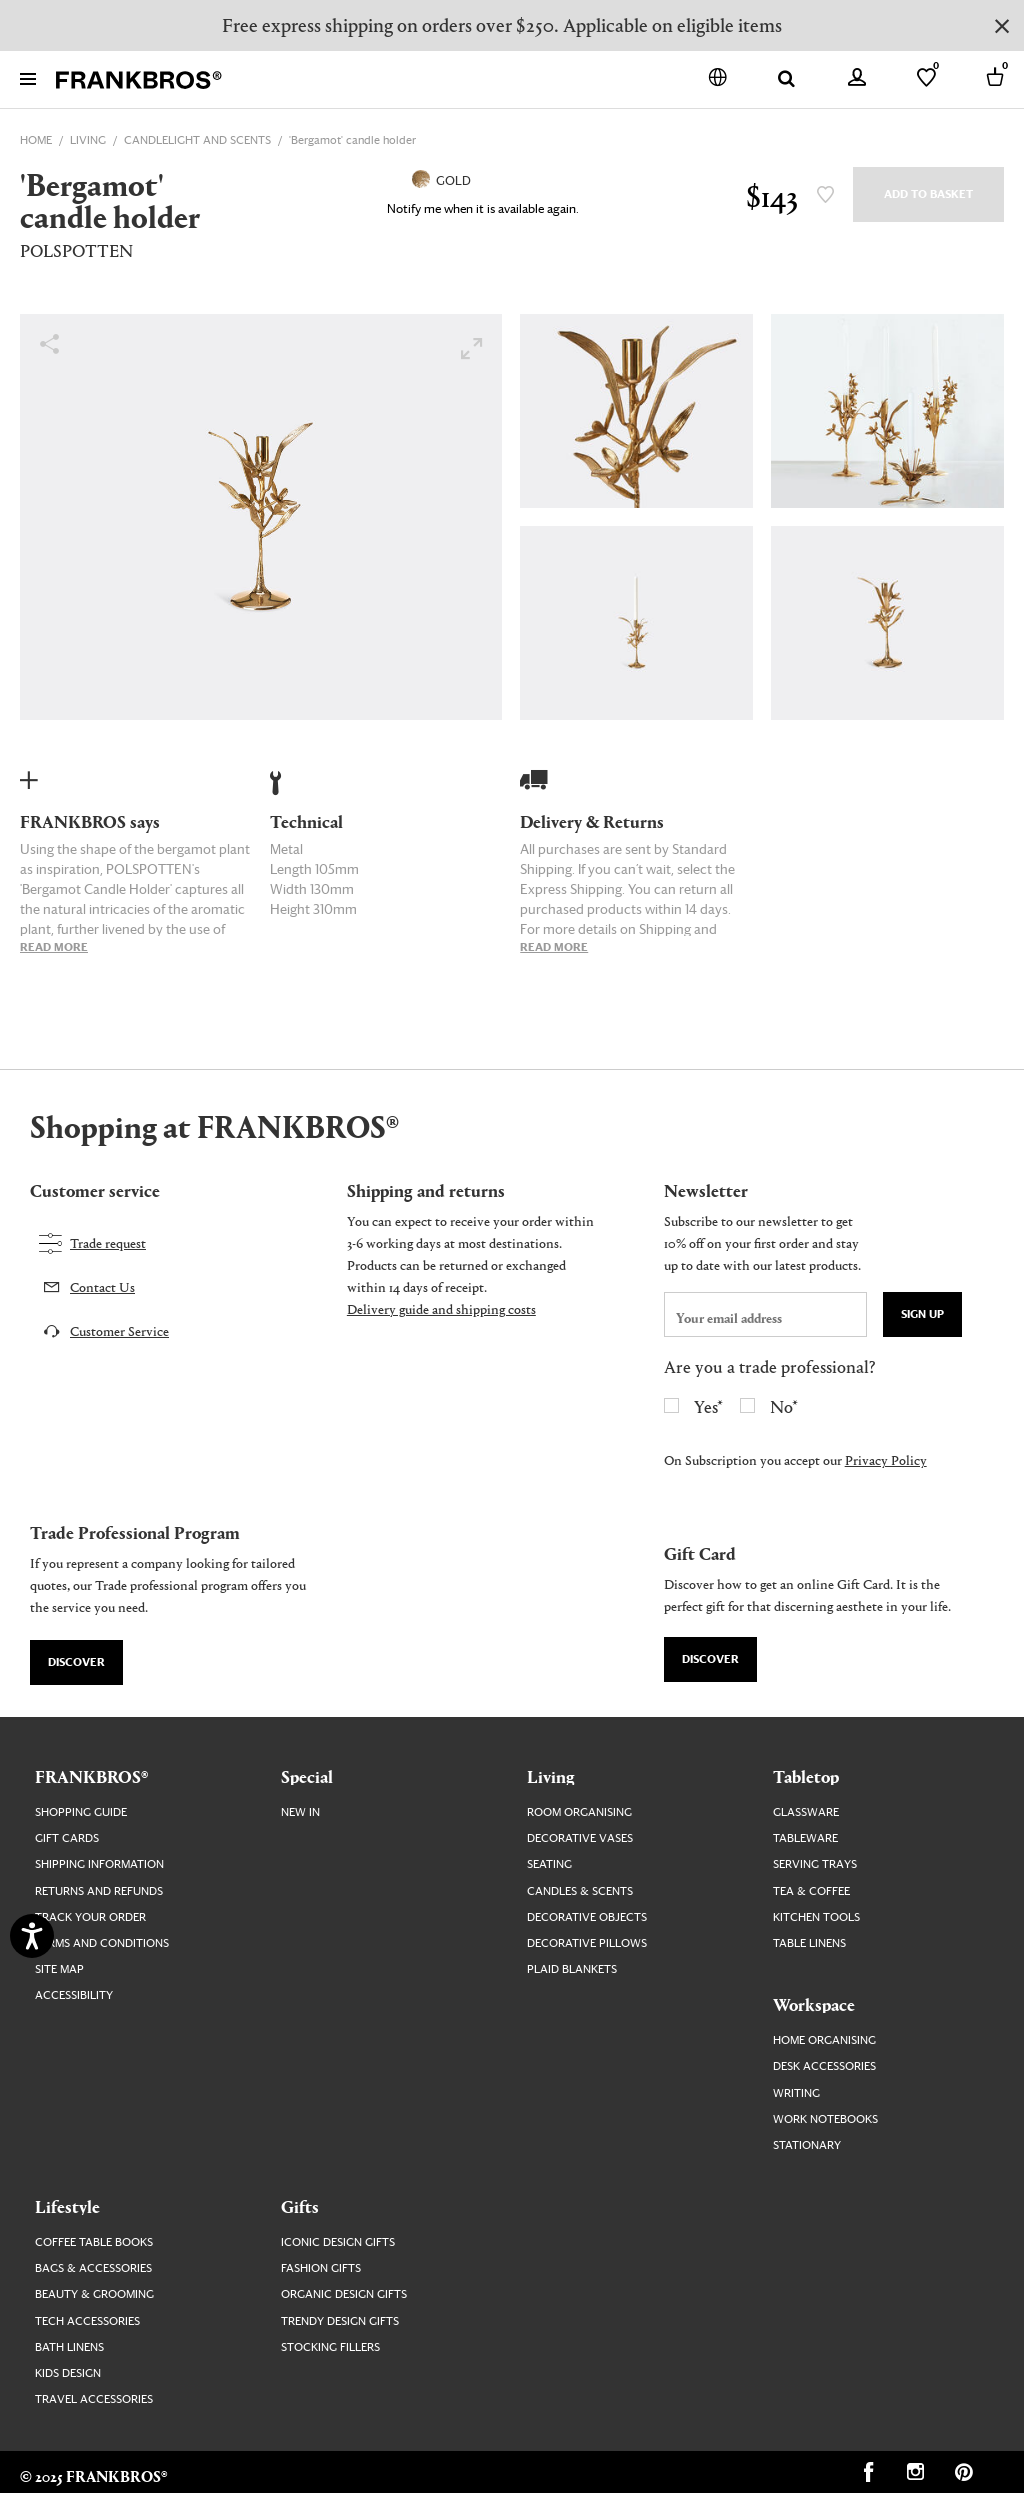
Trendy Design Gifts (340, 2321)
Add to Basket (928, 194)
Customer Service (119, 1330)
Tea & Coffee (811, 1891)
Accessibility (74, 1995)
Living (551, 1776)
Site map (59, 1969)
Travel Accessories (94, 2399)
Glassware (806, 1812)
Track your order (90, 1917)
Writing (796, 2093)
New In (300, 1812)
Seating (549, 1864)
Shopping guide (81, 1812)
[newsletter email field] (765, 1314)
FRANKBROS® (91, 1776)
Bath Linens (69, 2347)
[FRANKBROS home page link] (139, 80)
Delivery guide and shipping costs (441, 1308)
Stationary (807, 2145)
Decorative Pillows (587, 1943)
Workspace (814, 2004)
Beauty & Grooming (94, 2294)
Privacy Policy (886, 1459)
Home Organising (824, 2040)
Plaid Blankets (572, 1969)
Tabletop (806, 1776)
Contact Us (102, 1286)
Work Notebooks (825, 2119)
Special (307, 1776)
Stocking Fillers (330, 2347)
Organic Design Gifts (344, 2294)
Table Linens (809, 1943)
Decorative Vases (580, 1838)
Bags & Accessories (93, 2268)
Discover (76, 1662)
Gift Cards (67, 1838)
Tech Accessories (87, 2321)
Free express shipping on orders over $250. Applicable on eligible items (502, 24)
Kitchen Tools (816, 1917)
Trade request (108, 1242)
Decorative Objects (587, 1917)
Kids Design (68, 2373)
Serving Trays (815, 1864)
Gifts (300, 2206)
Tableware (805, 1838)
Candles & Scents (580, 1891)
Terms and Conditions (102, 1943)
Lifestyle (67, 2206)
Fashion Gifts (321, 2268)
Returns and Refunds (99, 1891)
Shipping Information (99, 1864)
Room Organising (579, 1812)
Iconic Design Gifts (338, 2242)
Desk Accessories (824, 2066)
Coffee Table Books (94, 2242)
